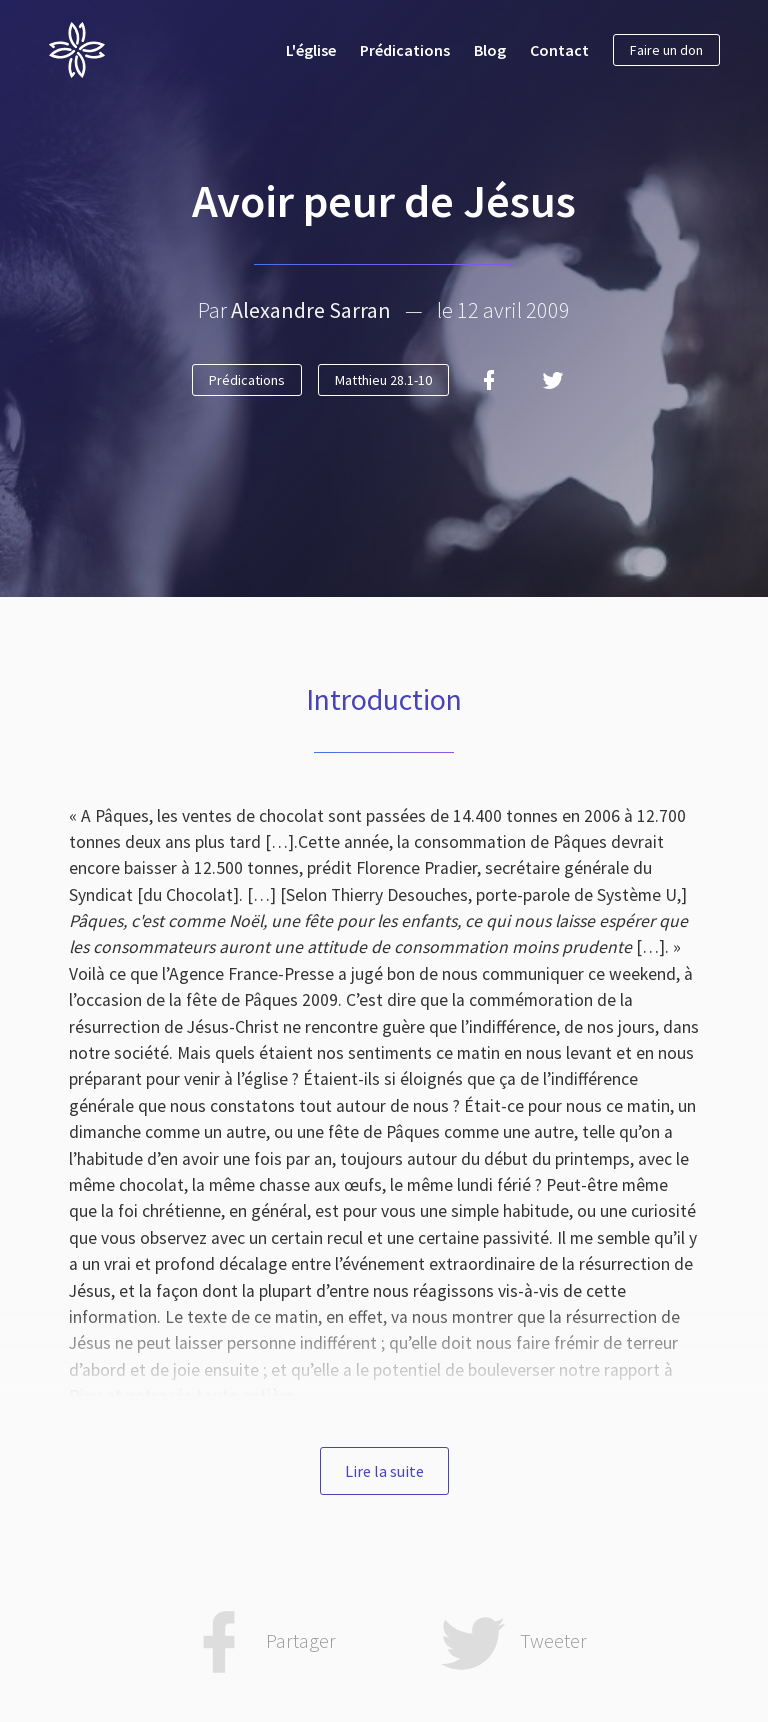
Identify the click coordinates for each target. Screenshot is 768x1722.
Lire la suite (384, 1471)
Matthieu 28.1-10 (383, 380)
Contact (559, 50)
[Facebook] (489, 380)
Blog (490, 50)
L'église (311, 50)
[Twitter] (553, 380)
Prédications (405, 50)
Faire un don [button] (666, 50)
